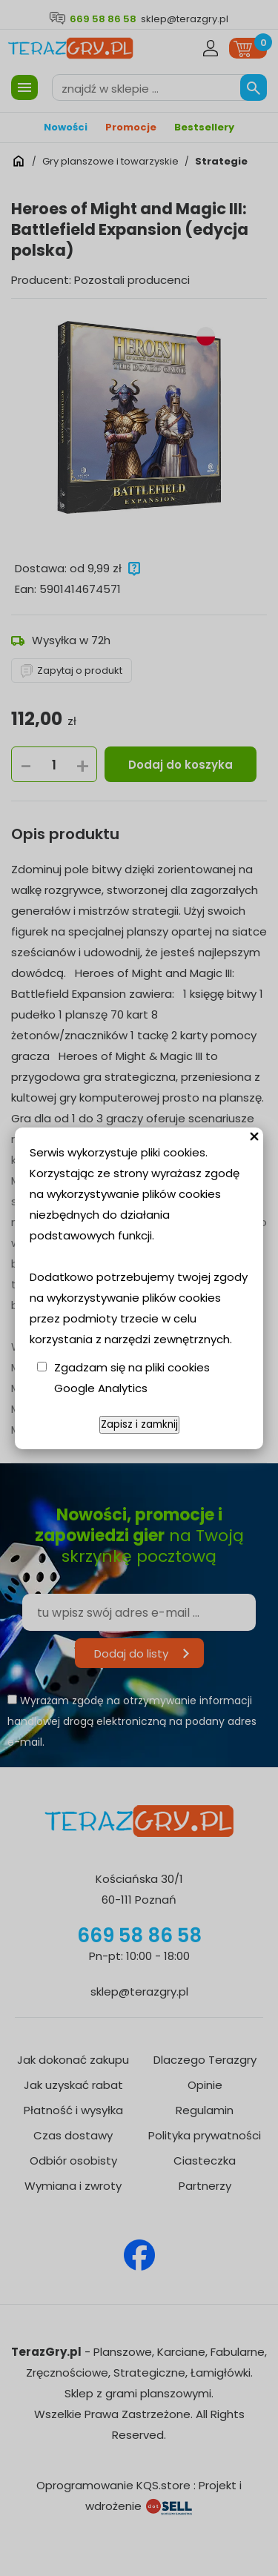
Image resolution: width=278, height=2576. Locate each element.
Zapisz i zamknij (139, 1424)
